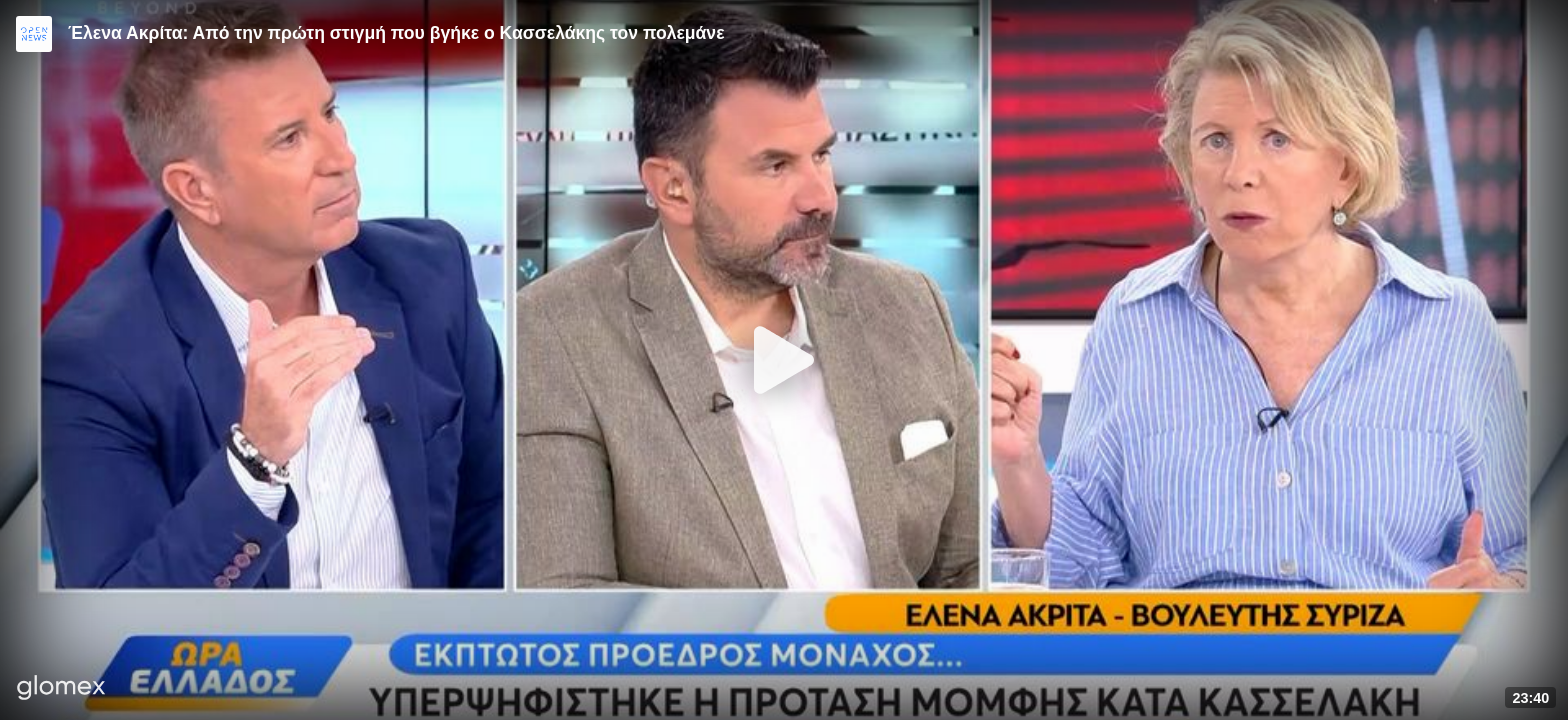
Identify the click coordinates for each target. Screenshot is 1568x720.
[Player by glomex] (61, 689)
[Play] (784, 360)
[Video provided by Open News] (34, 34)
